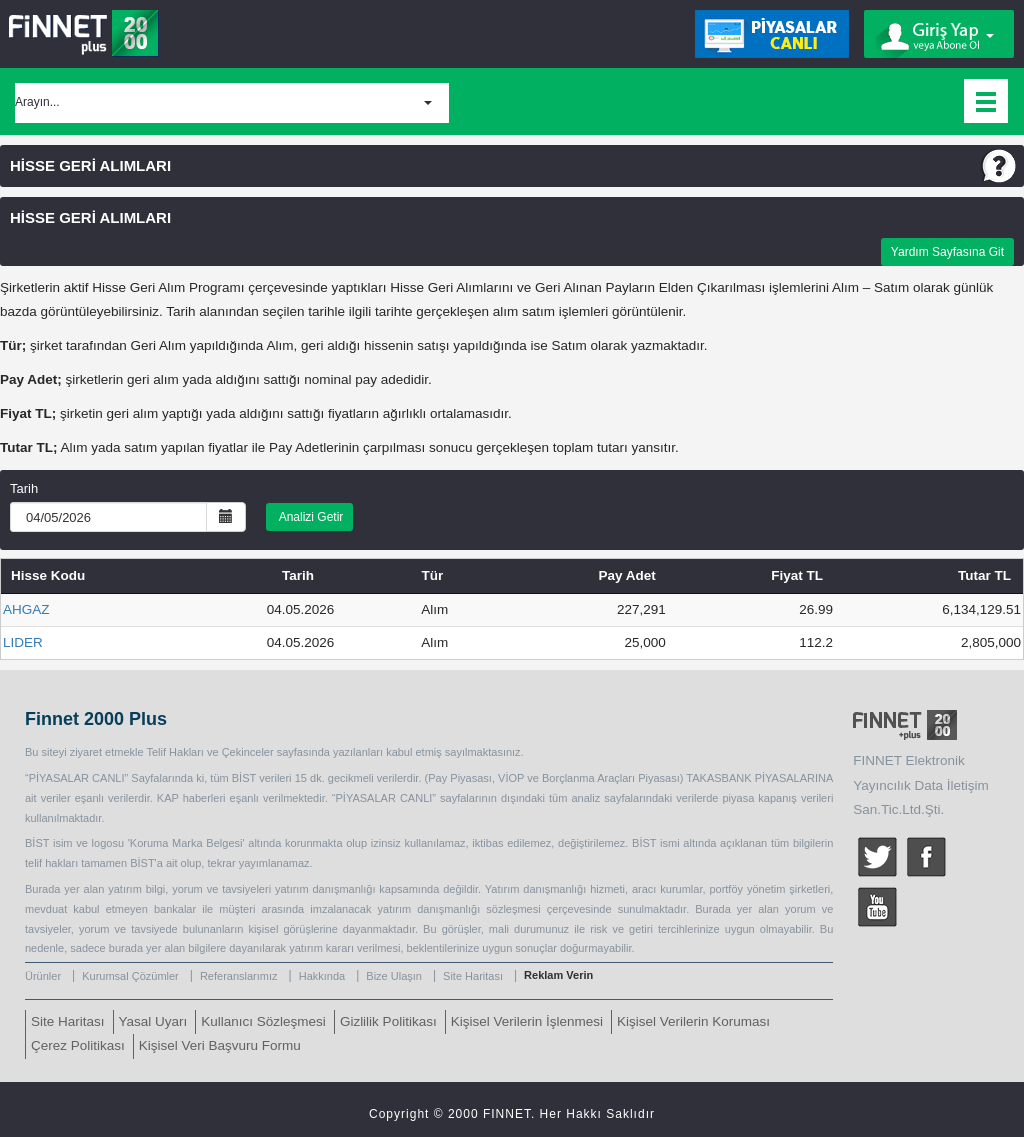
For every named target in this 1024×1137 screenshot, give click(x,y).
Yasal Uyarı (153, 1021)
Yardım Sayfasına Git (947, 252)
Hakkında (322, 976)
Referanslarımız (239, 976)
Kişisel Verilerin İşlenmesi (527, 1021)
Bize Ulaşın (394, 976)
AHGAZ (26, 609)
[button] (232, 103)
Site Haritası (473, 976)
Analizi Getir (309, 517)
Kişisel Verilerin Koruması (693, 1021)
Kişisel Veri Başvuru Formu (220, 1045)
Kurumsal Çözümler (130, 976)
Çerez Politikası (78, 1045)
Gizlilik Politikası (388, 1021)
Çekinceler (248, 752)
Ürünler (43, 976)
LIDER (23, 642)
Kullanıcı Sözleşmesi (263, 1021)
